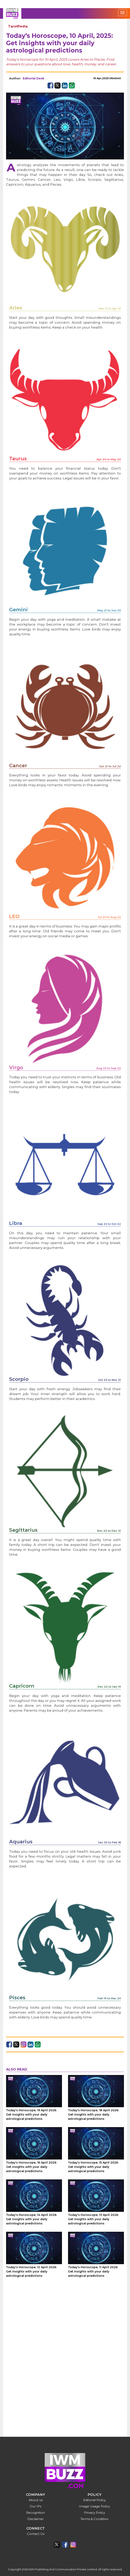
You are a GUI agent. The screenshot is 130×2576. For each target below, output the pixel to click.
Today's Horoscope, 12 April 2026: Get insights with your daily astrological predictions (31, 2271)
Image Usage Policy (94, 2506)
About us (36, 2500)
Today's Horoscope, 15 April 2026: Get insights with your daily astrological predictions (93, 2167)
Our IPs (35, 2506)
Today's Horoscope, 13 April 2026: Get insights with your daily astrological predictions (93, 2219)
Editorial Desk (33, 78)
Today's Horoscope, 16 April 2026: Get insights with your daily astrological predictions (31, 2167)
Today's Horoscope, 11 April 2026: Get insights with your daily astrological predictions (93, 2271)
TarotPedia (18, 26)
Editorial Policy (94, 2500)
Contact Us (35, 2534)
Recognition (35, 2513)
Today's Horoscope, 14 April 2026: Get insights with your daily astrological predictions (31, 2219)
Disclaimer (35, 2519)
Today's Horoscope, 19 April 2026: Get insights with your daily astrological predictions (31, 2114)
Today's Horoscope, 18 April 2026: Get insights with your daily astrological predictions (93, 2114)
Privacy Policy (94, 2513)
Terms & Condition (94, 2519)
